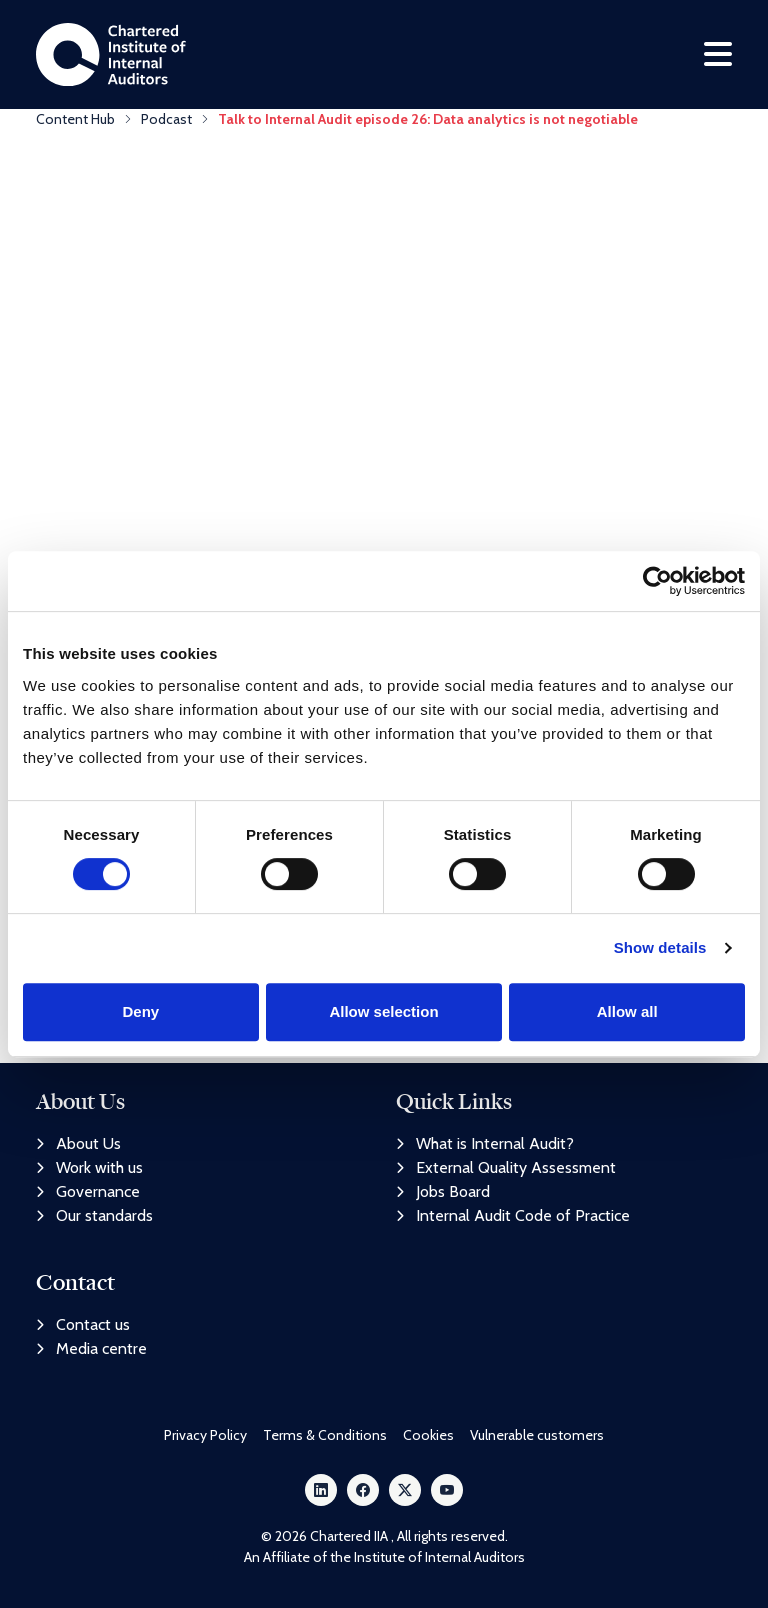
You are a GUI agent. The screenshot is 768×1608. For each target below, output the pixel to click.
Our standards (94, 1216)
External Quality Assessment (506, 1168)
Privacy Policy (205, 1435)
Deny (140, 1011)
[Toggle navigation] (718, 56)
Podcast (166, 123)
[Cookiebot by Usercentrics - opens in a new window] (657, 581)
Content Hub (75, 123)
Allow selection (383, 1011)
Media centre (91, 1348)
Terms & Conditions (325, 1435)
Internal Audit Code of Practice (513, 1216)
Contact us (83, 1324)
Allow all (627, 1011)
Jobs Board (443, 1192)
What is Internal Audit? (485, 1144)
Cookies (428, 1435)
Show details (660, 947)
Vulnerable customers (537, 1435)
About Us (78, 1144)
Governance (88, 1192)
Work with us (89, 1168)
